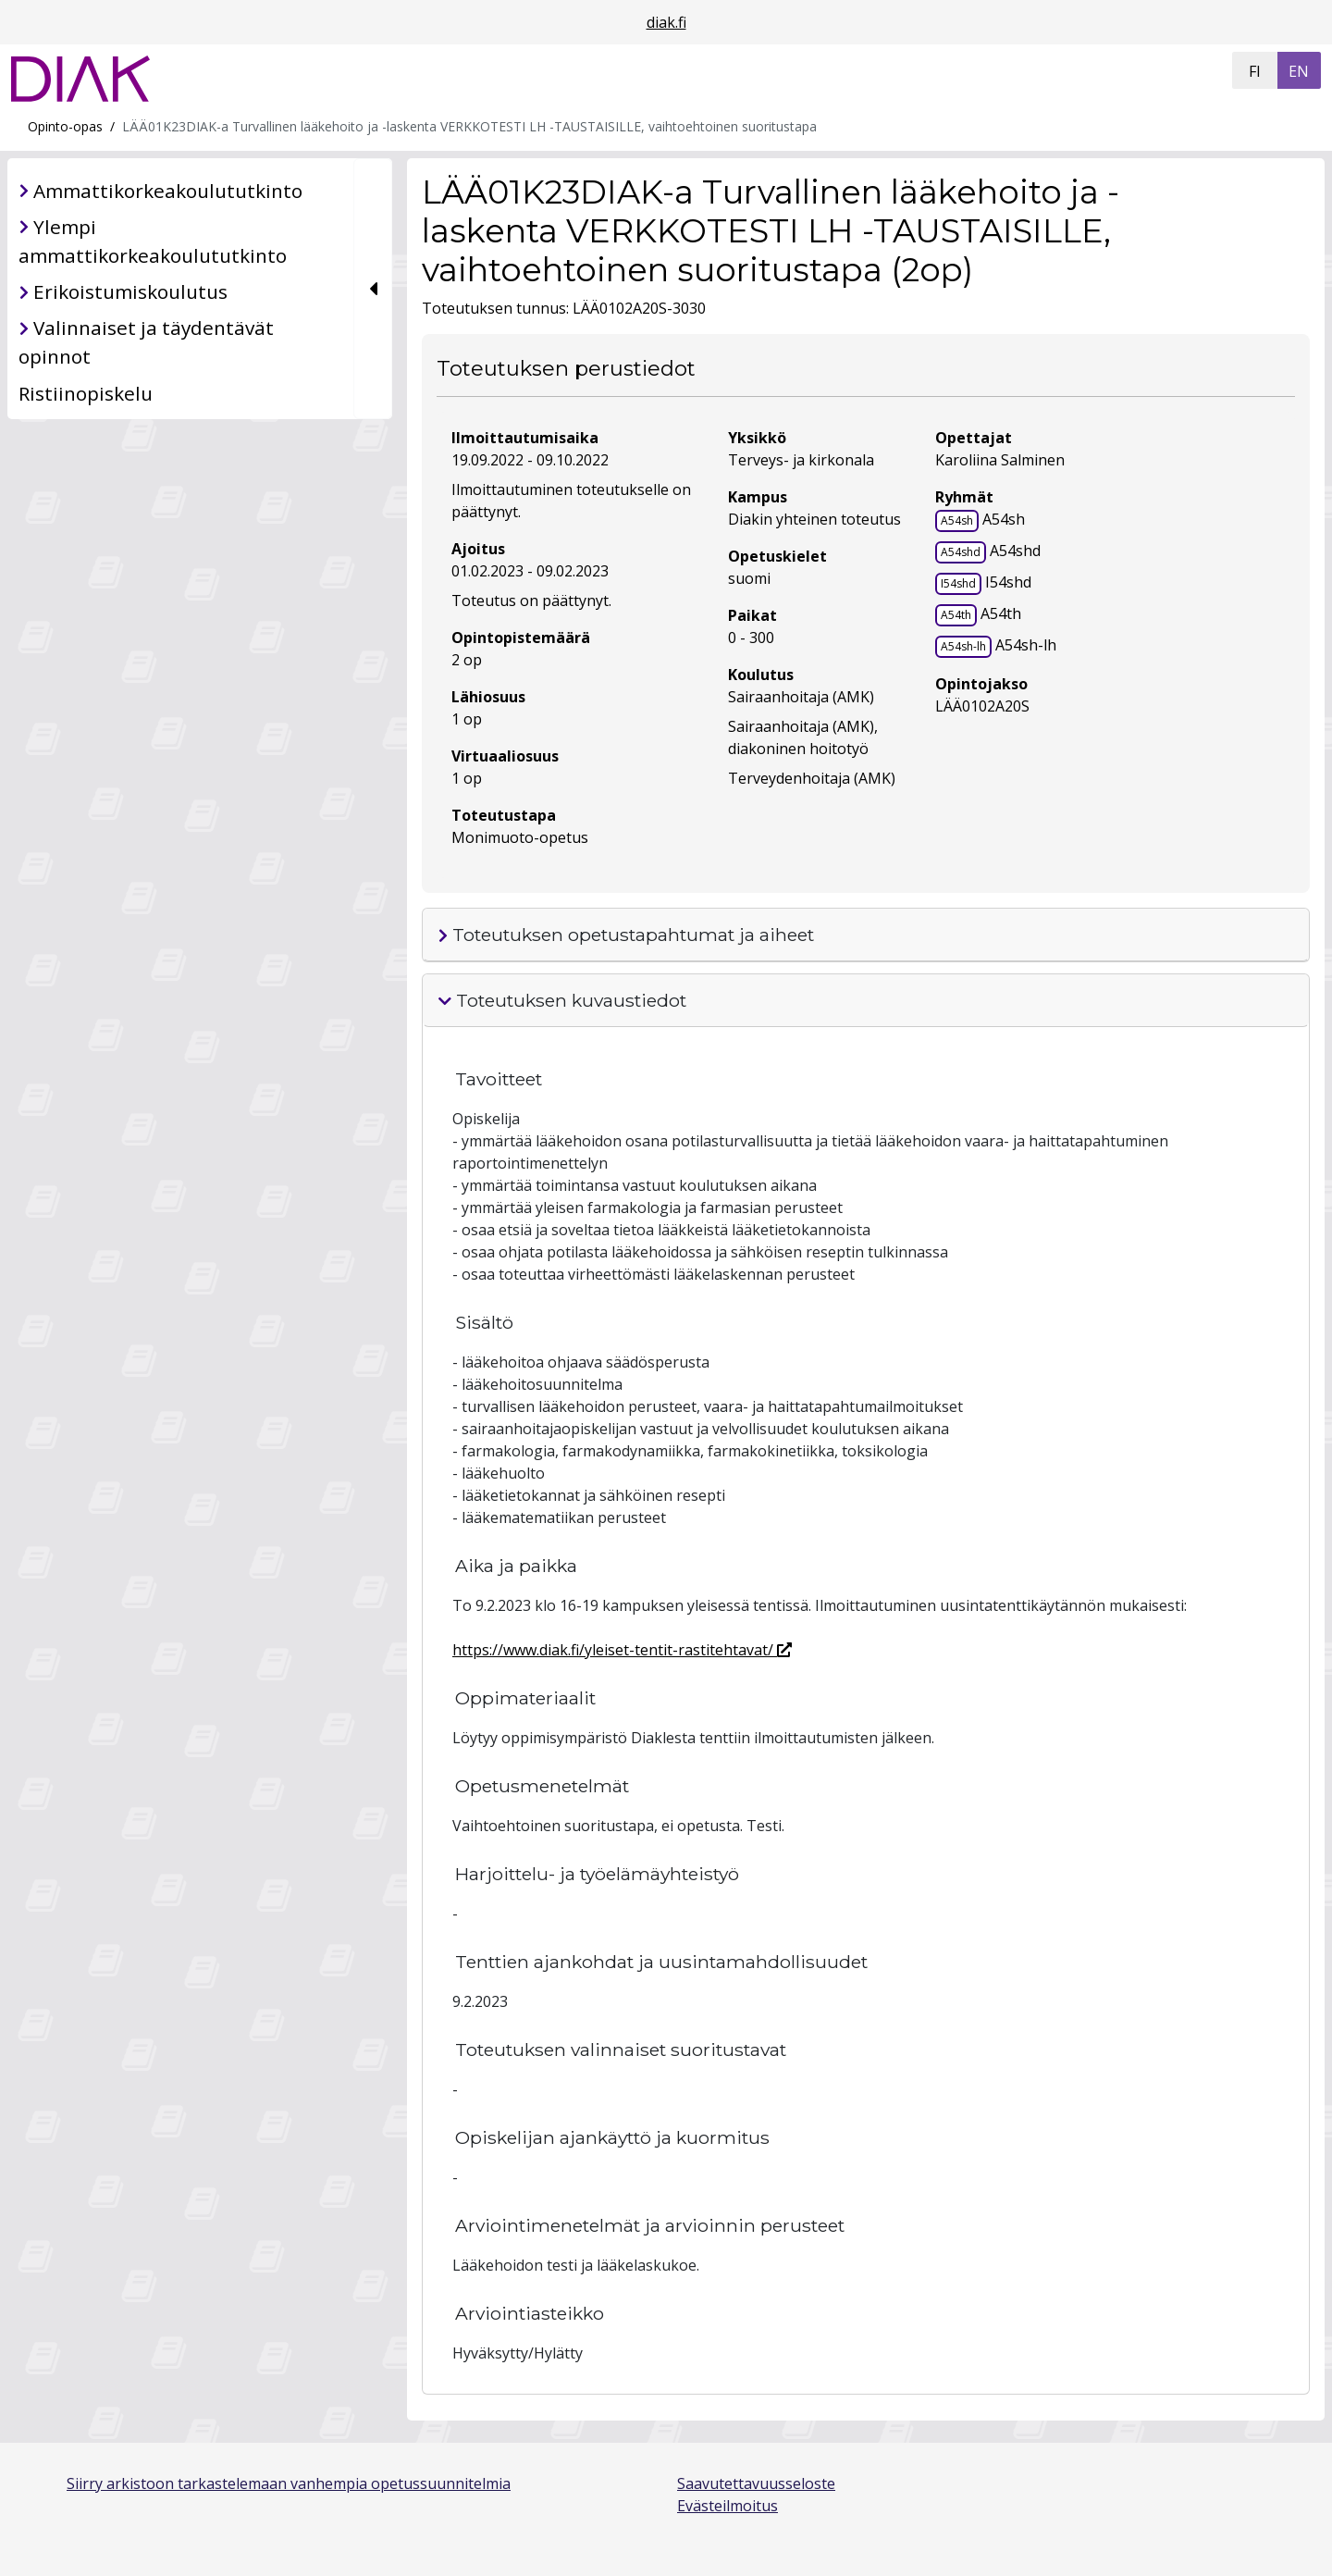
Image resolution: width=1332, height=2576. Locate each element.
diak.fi (666, 22)
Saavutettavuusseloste (756, 2483)
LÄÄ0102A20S (982, 706)
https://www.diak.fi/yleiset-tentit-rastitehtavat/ (622, 1650)
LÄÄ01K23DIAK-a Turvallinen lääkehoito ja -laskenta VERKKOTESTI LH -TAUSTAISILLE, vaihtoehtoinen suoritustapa (469, 126)
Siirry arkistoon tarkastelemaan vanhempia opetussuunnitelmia (289, 2483)
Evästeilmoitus (727, 2506)
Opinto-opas (65, 126)
